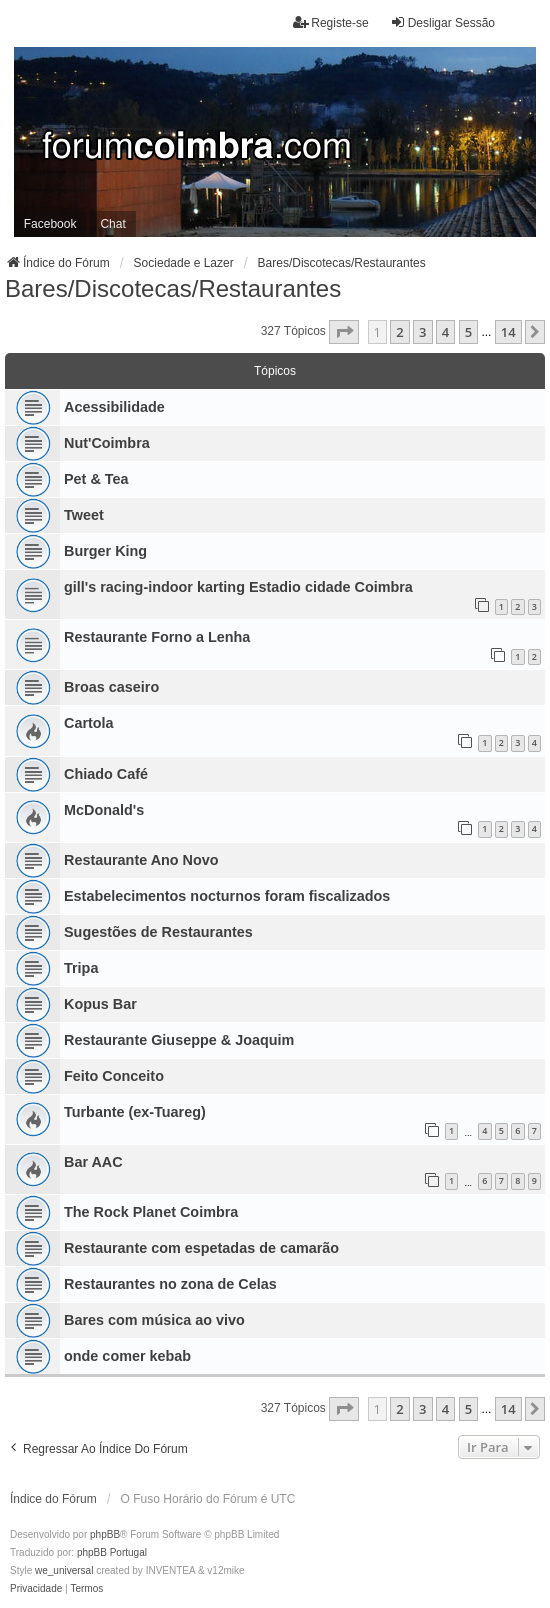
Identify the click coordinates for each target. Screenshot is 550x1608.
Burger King (105, 551)
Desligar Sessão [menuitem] (442, 22)
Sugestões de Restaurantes (158, 932)
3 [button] (422, 332)
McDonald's (104, 810)
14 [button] (508, 332)
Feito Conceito (114, 1076)
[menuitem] (36, 1589)
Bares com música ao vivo (154, 1320)
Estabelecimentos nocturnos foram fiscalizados (227, 896)
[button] (344, 332)
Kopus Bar (100, 1004)
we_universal (64, 1570)
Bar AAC (93, 1162)
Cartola (89, 723)
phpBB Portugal (112, 1552)
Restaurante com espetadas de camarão (201, 1248)
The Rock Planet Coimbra (151, 1212)
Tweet (84, 515)
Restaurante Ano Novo (141, 860)
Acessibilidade (114, 407)
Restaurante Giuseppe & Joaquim (179, 1040)
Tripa (81, 968)
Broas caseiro (111, 687)
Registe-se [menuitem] (330, 22)
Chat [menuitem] (112, 224)
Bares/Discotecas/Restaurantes (173, 288)
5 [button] (468, 332)
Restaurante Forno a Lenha (157, 637)
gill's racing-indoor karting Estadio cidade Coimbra (238, 587)
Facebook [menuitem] (50, 224)
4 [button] (445, 332)
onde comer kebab (127, 1356)
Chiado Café (106, 774)
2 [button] (399, 332)
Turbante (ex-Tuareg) (135, 1112)
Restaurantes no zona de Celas (170, 1284)
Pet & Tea (96, 479)
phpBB (105, 1534)
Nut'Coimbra (107, 443)
